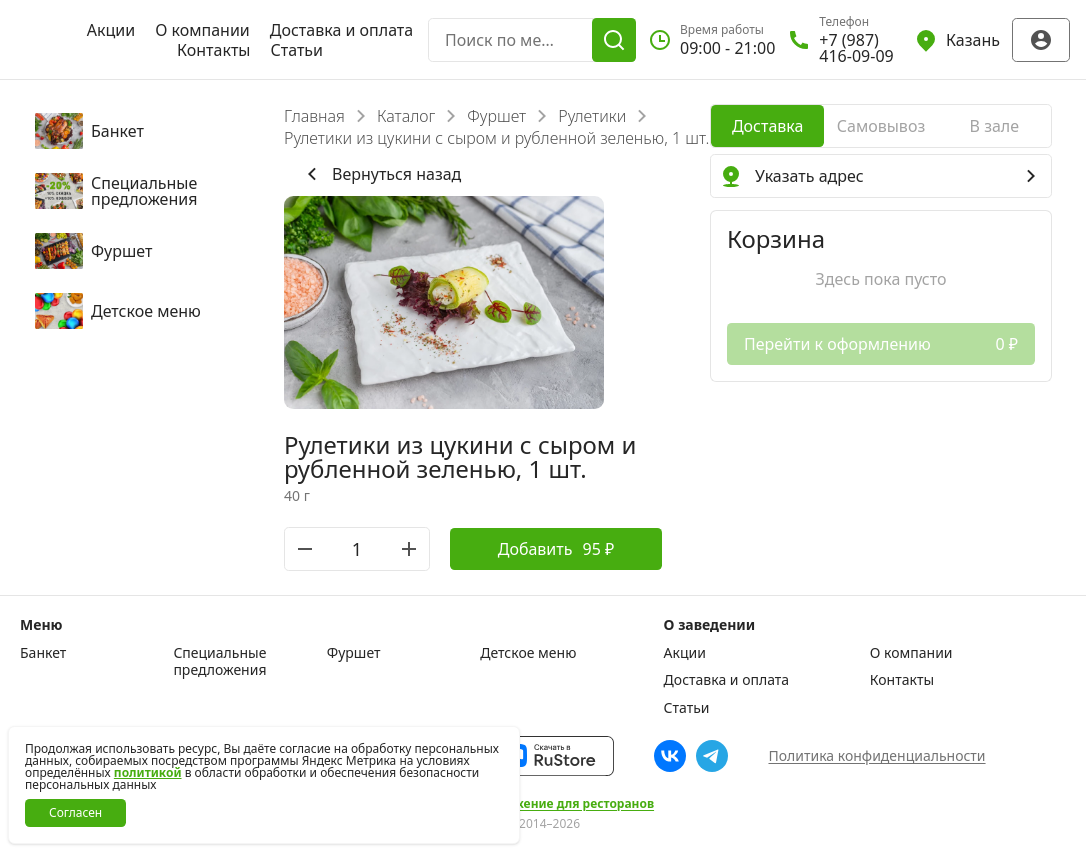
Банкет (43, 653)
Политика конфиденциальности (876, 755)
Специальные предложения (219, 661)
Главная (314, 116)
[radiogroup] (881, 126)
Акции (111, 30)
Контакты (213, 50)
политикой (148, 772)
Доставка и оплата (341, 30)
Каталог (406, 116)
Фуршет (496, 116)
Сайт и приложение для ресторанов (543, 804)
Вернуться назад (380, 174)
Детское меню (528, 653)
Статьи (296, 50)
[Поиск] (614, 40)
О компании (202, 30)
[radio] (767, 126)
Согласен (75, 812)
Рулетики (592, 116)
